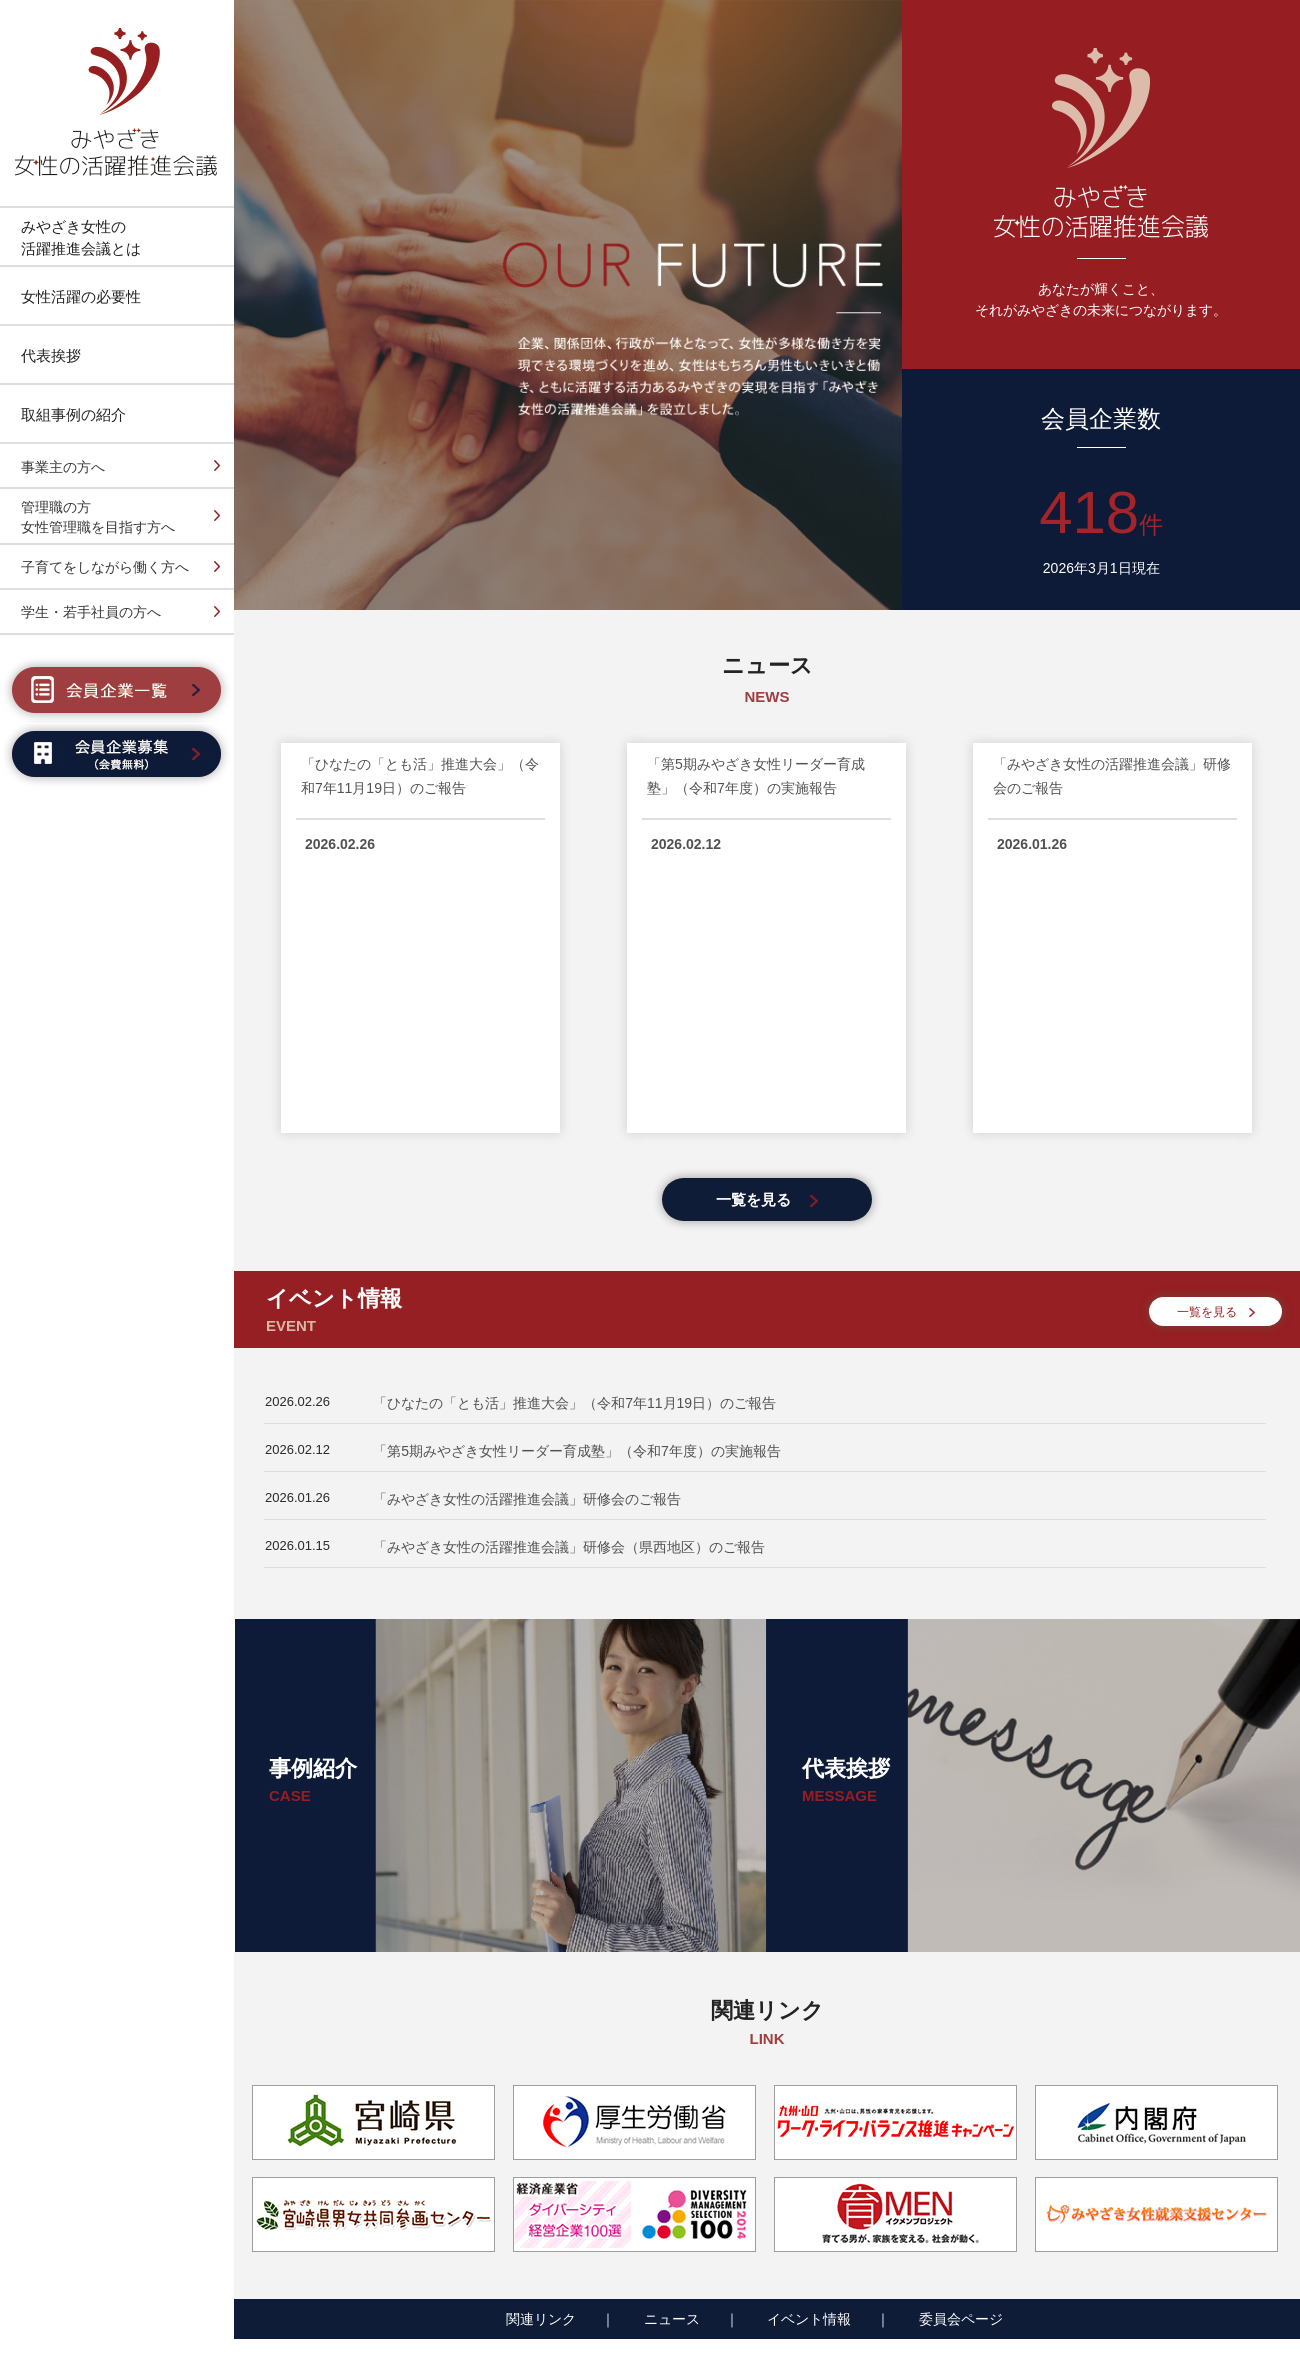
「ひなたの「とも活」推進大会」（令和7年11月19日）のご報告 (574, 1139)
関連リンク (541, 2055)
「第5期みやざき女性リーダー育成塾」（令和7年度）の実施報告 (577, 1187)
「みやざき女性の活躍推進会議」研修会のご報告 (527, 1235)
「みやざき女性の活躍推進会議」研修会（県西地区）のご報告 (569, 1283)
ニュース (672, 2055)
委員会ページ (961, 2055)
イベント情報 (809, 2055)
